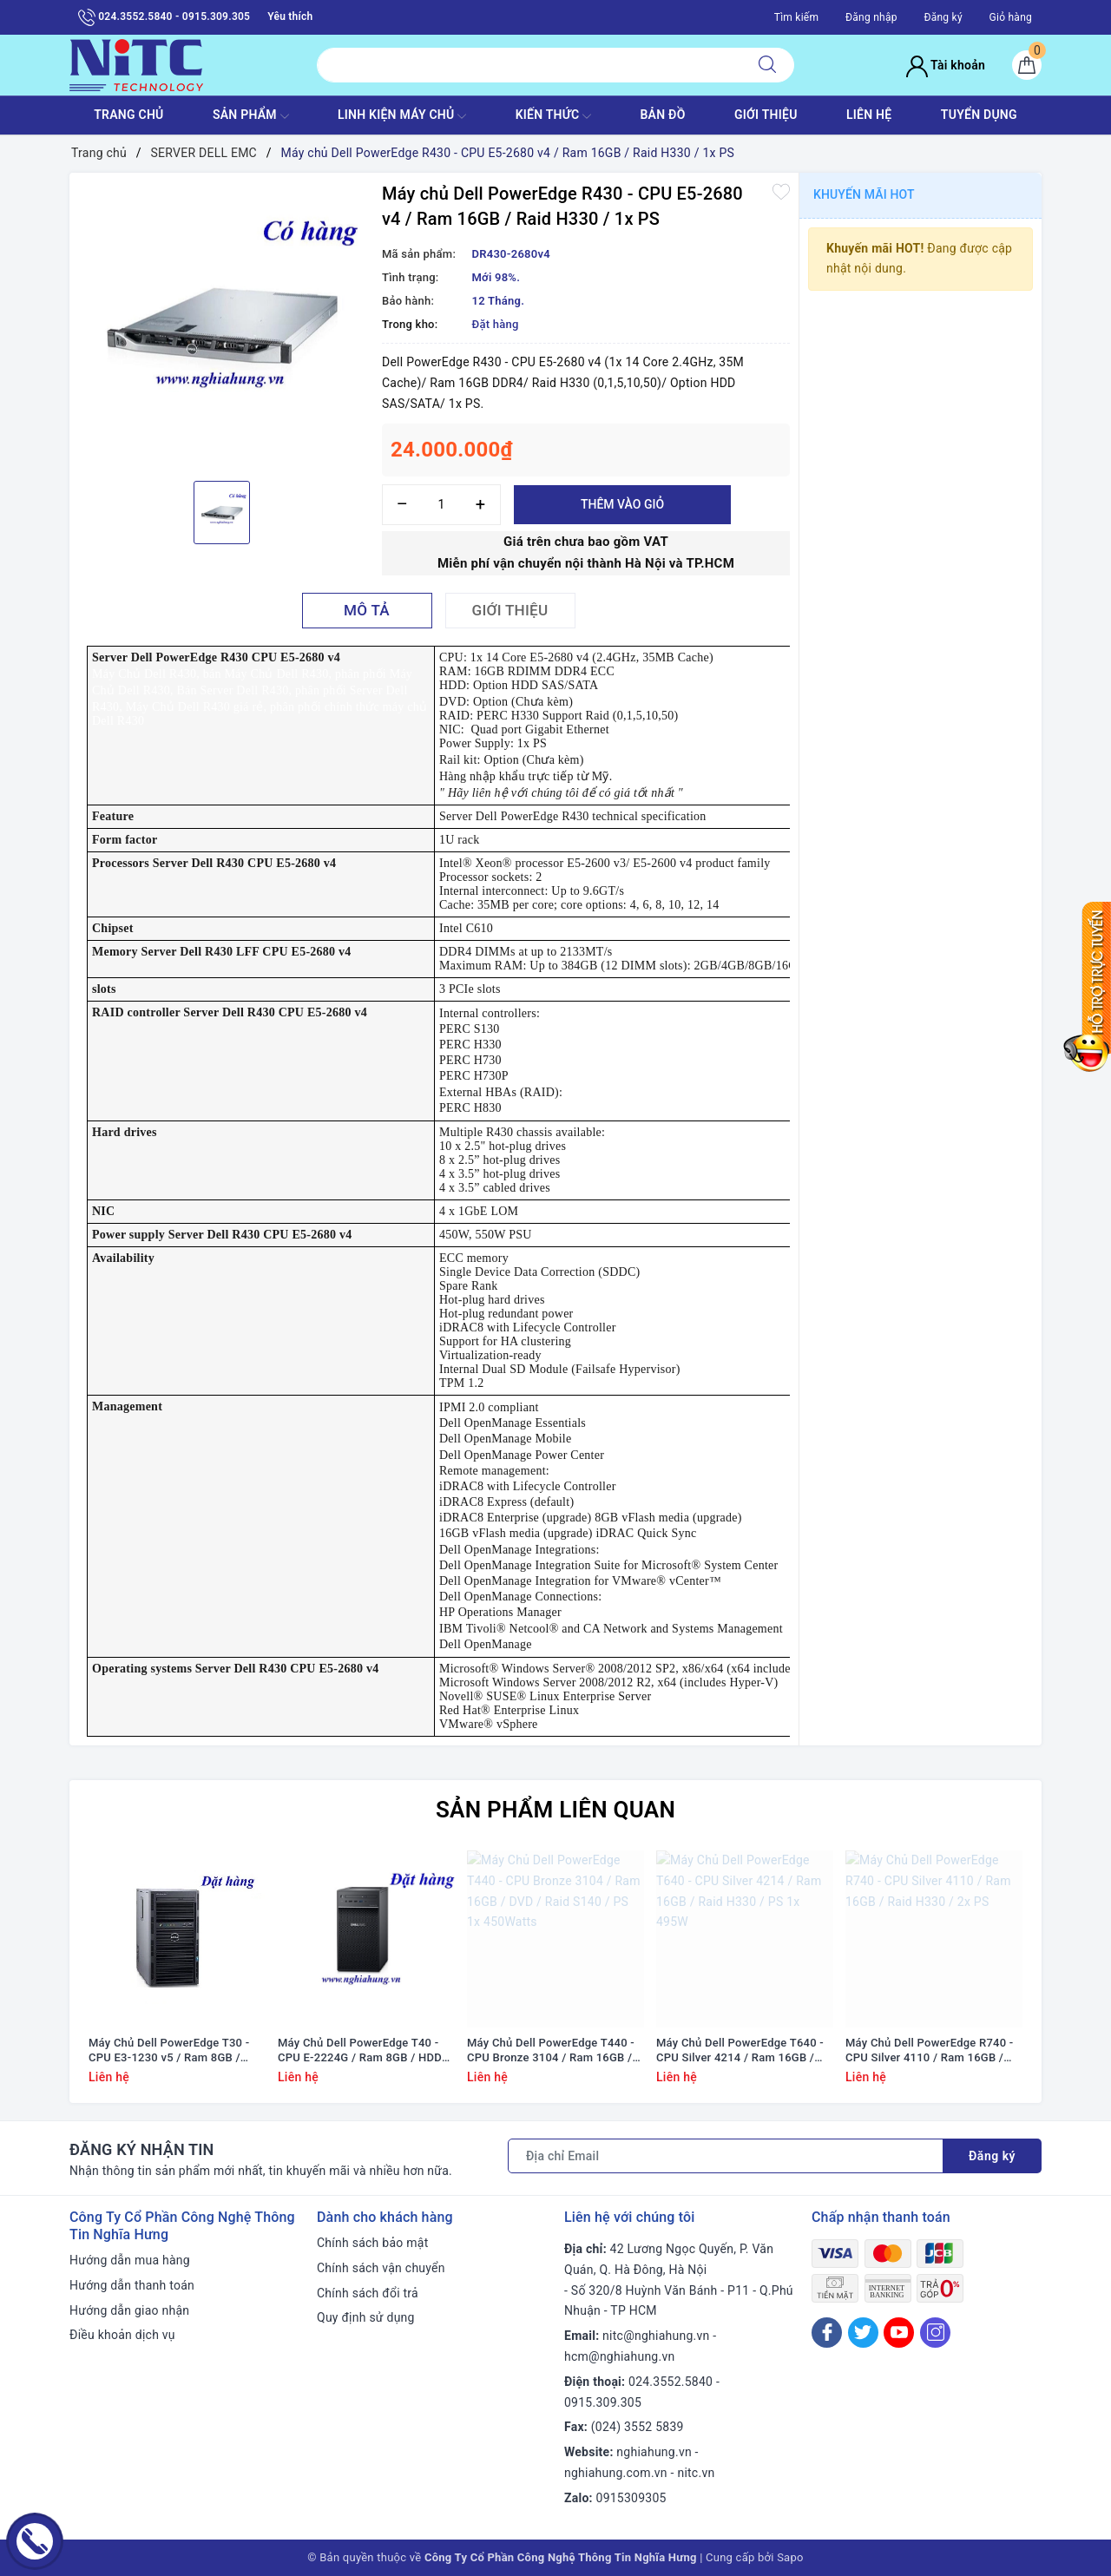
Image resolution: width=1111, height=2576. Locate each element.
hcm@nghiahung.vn (619, 2356)
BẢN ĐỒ (662, 115)
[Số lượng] (441, 504)
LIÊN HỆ (868, 115)
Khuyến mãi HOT (864, 194)
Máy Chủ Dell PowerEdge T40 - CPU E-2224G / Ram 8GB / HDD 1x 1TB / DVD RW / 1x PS (360, 2051)
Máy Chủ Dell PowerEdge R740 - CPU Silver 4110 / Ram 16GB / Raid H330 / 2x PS (929, 2051)
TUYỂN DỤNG (979, 115)
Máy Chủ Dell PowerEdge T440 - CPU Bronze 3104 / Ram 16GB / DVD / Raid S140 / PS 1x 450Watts (550, 2051)
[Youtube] (899, 2332)
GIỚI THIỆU (766, 115)
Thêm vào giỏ (622, 504)
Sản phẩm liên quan (555, 1810)
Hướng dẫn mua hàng (129, 2260)
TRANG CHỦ (128, 115)
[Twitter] (863, 2332)
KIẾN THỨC (553, 116)
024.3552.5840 (670, 2382)
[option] (221, 324)
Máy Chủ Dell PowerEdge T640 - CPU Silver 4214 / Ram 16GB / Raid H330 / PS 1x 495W (740, 2051)
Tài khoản (945, 65)
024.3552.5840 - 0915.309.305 (164, 17)
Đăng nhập (871, 17)
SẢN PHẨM (251, 116)
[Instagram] (935, 2332)
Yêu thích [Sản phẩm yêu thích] (289, 16)
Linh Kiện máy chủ (402, 116)
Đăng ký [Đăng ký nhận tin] (992, 2156)
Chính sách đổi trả (367, 2293)
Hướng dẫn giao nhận (129, 2310)
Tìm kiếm (796, 17)
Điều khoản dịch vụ (122, 2335)
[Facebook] (827, 2332)
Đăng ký (943, 17)
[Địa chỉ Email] (725, 2156)
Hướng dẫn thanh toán (131, 2285)
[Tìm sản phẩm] (529, 65)
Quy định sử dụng (366, 2317)
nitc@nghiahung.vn (655, 2336)
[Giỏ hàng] (1027, 65)
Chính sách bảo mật (372, 2243)
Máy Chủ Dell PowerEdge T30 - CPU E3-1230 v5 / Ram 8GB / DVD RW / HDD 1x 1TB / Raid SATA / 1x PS (169, 2051)
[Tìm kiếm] (767, 65)
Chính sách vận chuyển (381, 2268)
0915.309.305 (602, 2402)
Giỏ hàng (1010, 17)
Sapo (790, 2557)
